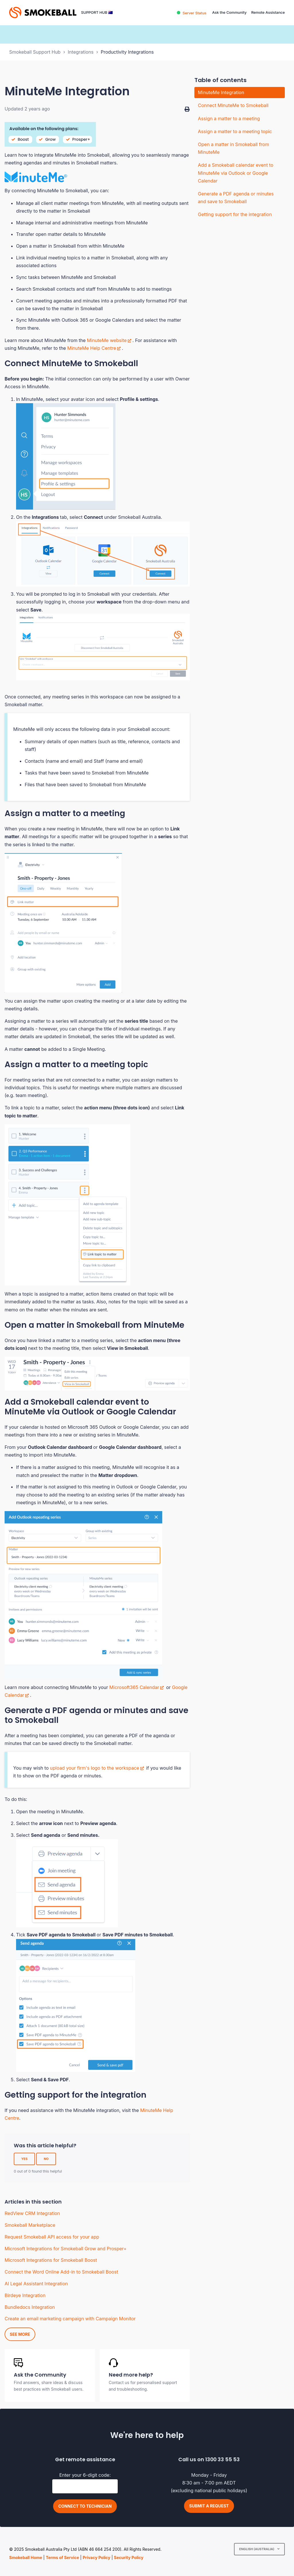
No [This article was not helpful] (46, 2159)
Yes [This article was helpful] (24, 2159)
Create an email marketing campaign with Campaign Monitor (70, 2318)
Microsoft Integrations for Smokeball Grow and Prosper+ (66, 2248)
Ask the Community (229, 12)
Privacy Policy (96, 2557)
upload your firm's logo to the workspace (94, 1768)
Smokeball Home (25, 2557)
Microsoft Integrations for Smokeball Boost (51, 2260)
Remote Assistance (268, 12)
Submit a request (209, 2505)
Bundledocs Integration (30, 2307)
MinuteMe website (107, 340)
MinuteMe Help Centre (91, 348)
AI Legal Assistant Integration (36, 2283)
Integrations (81, 52)
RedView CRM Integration (32, 2213)
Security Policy (129, 2557)
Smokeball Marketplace (30, 2225)
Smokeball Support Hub (35, 52)
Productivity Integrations (127, 52)
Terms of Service (62, 2557)
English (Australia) (257, 2549)
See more (20, 2334)
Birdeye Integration (25, 2295)
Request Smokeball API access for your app (52, 2237)
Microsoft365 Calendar (134, 1687)
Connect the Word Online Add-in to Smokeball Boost (61, 2272)
